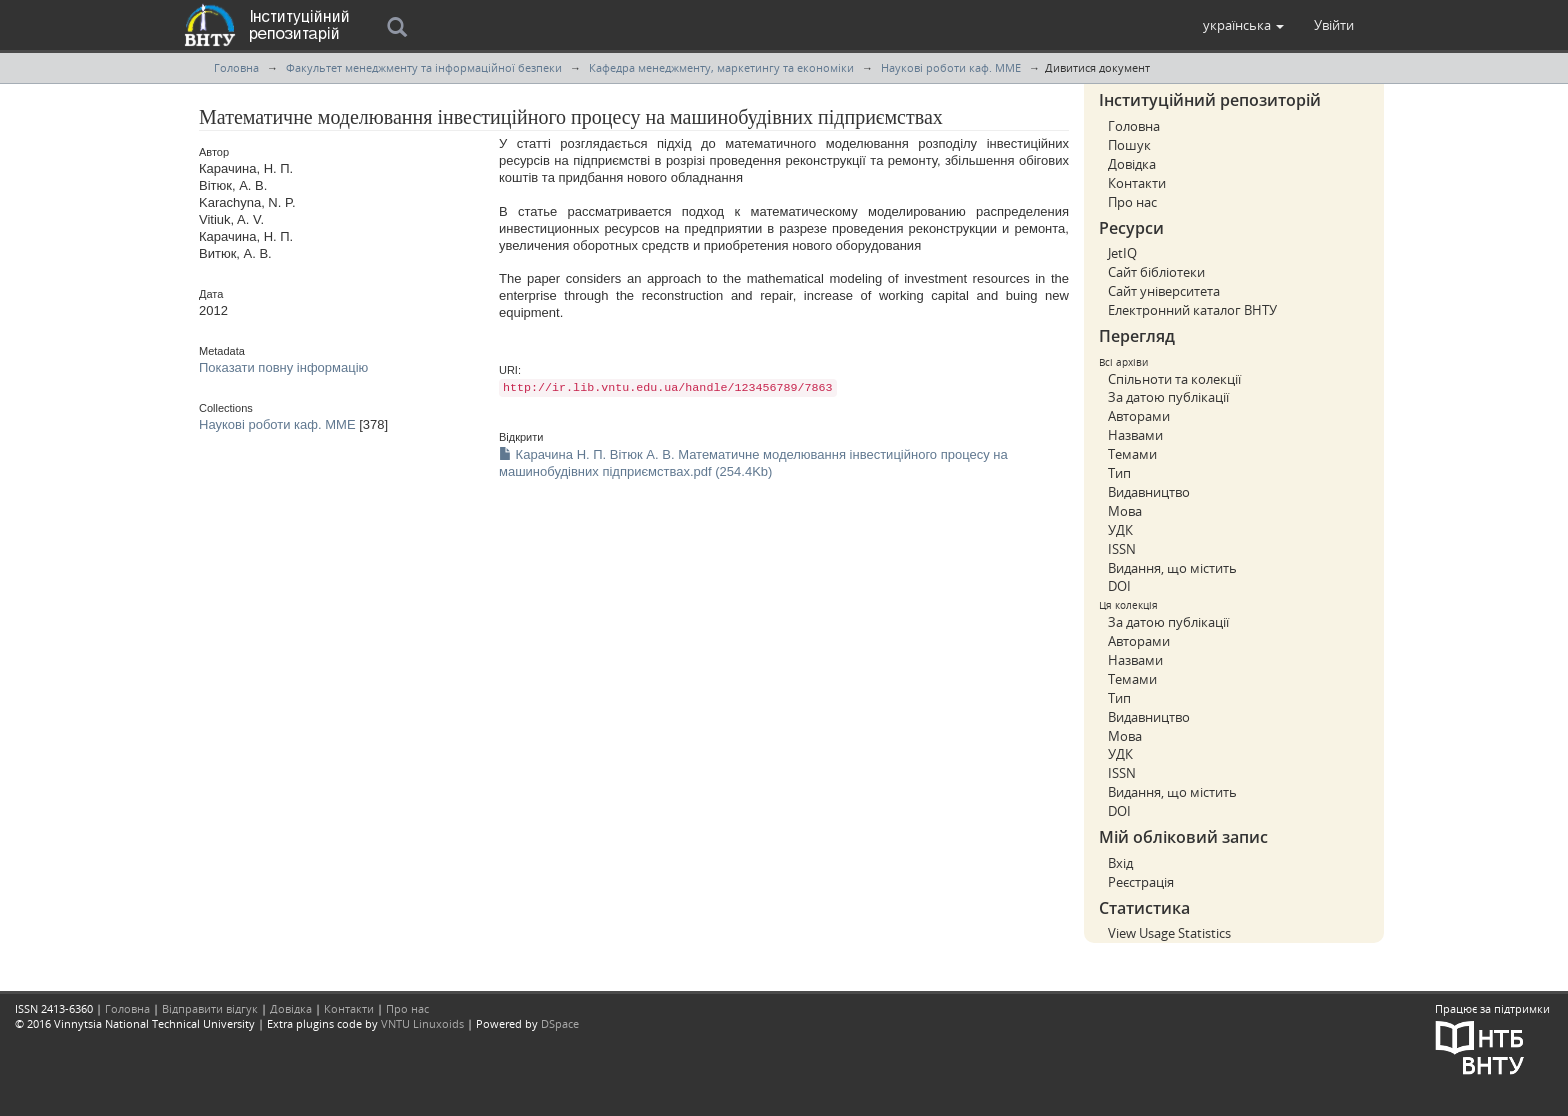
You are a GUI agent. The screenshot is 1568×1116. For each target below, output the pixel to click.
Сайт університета (1164, 291)
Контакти (1137, 183)
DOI (1119, 586)
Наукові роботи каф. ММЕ (951, 67)
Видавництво (1149, 492)
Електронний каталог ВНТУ (1192, 310)
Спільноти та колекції (1174, 379)
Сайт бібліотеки (1156, 272)
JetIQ (1122, 253)
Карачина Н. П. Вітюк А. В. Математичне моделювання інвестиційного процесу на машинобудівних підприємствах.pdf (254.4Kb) (753, 463)
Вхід (1120, 863)
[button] (1243, 25)
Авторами (1139, 416)
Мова (1125, 511)
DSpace (560, 1023)
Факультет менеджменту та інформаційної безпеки (424, 67)
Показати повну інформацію (283, 367)
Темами (1132, 454)
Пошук (1129, 145)
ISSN (1122, 549)
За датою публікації (1168, 397)
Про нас (1132, 202)
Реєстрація (1141, 882)
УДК (1120, 530)
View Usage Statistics (1169, 933)
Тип (1119, 473)
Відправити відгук (210, 1008)
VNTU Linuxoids (422, 1023)
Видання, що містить (1172, 568)
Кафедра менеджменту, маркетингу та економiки (721, 67)
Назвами (1135, 435)
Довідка (1132, 164)
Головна (236, 67)
